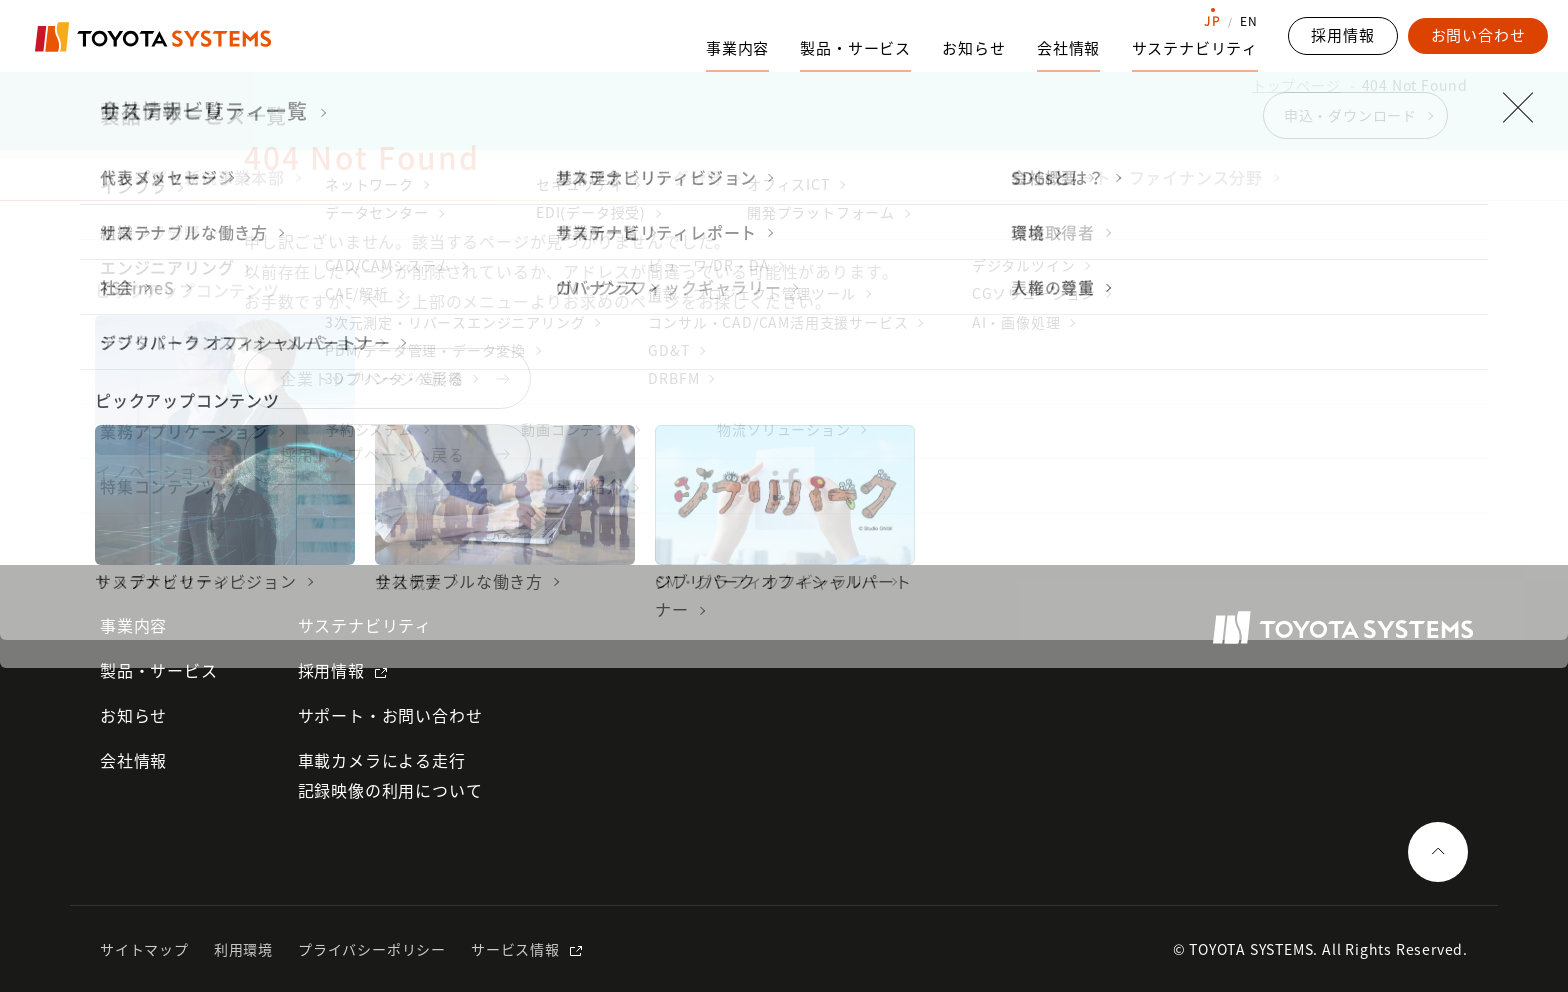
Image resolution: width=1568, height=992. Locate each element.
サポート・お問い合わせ (390, 715)
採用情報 (331, 670)
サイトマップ (144, 949)
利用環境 (243, 949)
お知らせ (973, 48)
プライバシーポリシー (372, 949)
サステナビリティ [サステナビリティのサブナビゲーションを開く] (1195, 48)
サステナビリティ (365, 625)
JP (1212, 21)
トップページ (1296, 85)
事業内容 (133, 625)
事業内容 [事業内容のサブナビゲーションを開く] (737, 48)
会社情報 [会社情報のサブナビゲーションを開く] (1068, 48)
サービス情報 (515, 949)
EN (1249, 21)
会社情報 (133, 760)
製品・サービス (159, 670)
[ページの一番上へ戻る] (1438, 852)
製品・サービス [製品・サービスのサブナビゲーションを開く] (855, 48)
